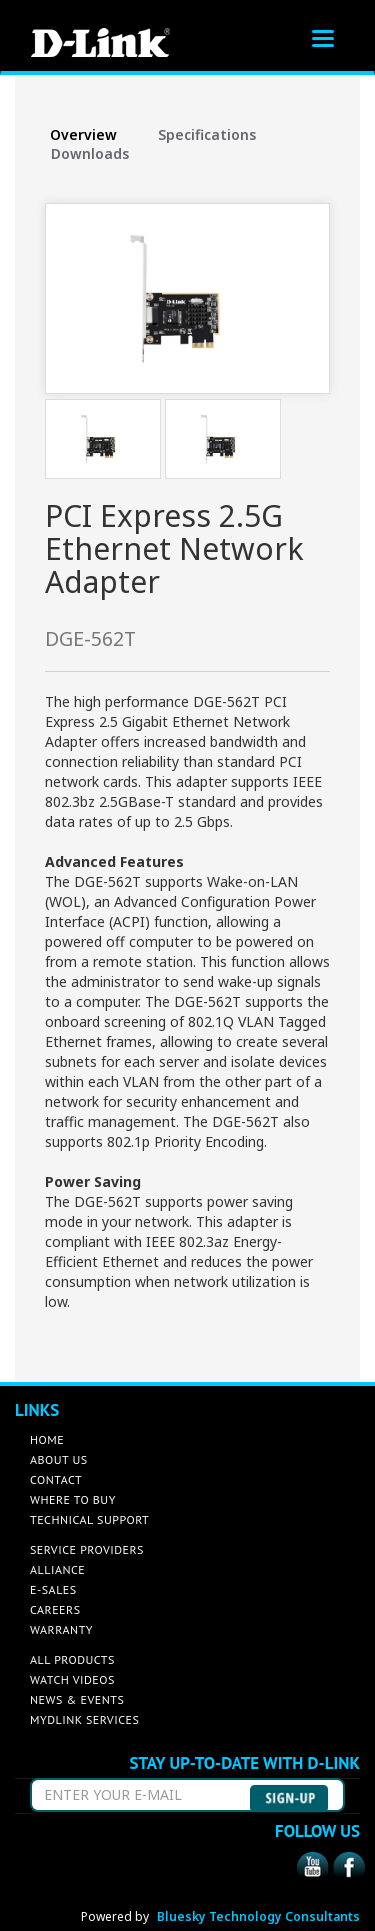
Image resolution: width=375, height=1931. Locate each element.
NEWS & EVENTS (77, 1699)
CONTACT (56, 1479)
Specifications (207, 134)
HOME (47, 1439)
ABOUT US (59, 1459)
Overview (83, 134)
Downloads (90, 153)
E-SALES (53, 1589)
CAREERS (55, 1609)
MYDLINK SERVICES (84, 1719)
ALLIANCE (57, 1569)
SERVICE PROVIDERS (87, 1549)
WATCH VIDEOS (72, 1679)
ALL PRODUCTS (72, 1659)
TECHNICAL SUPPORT (89, 1519)
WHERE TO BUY (73, 1499)
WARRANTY (61, 1629)
